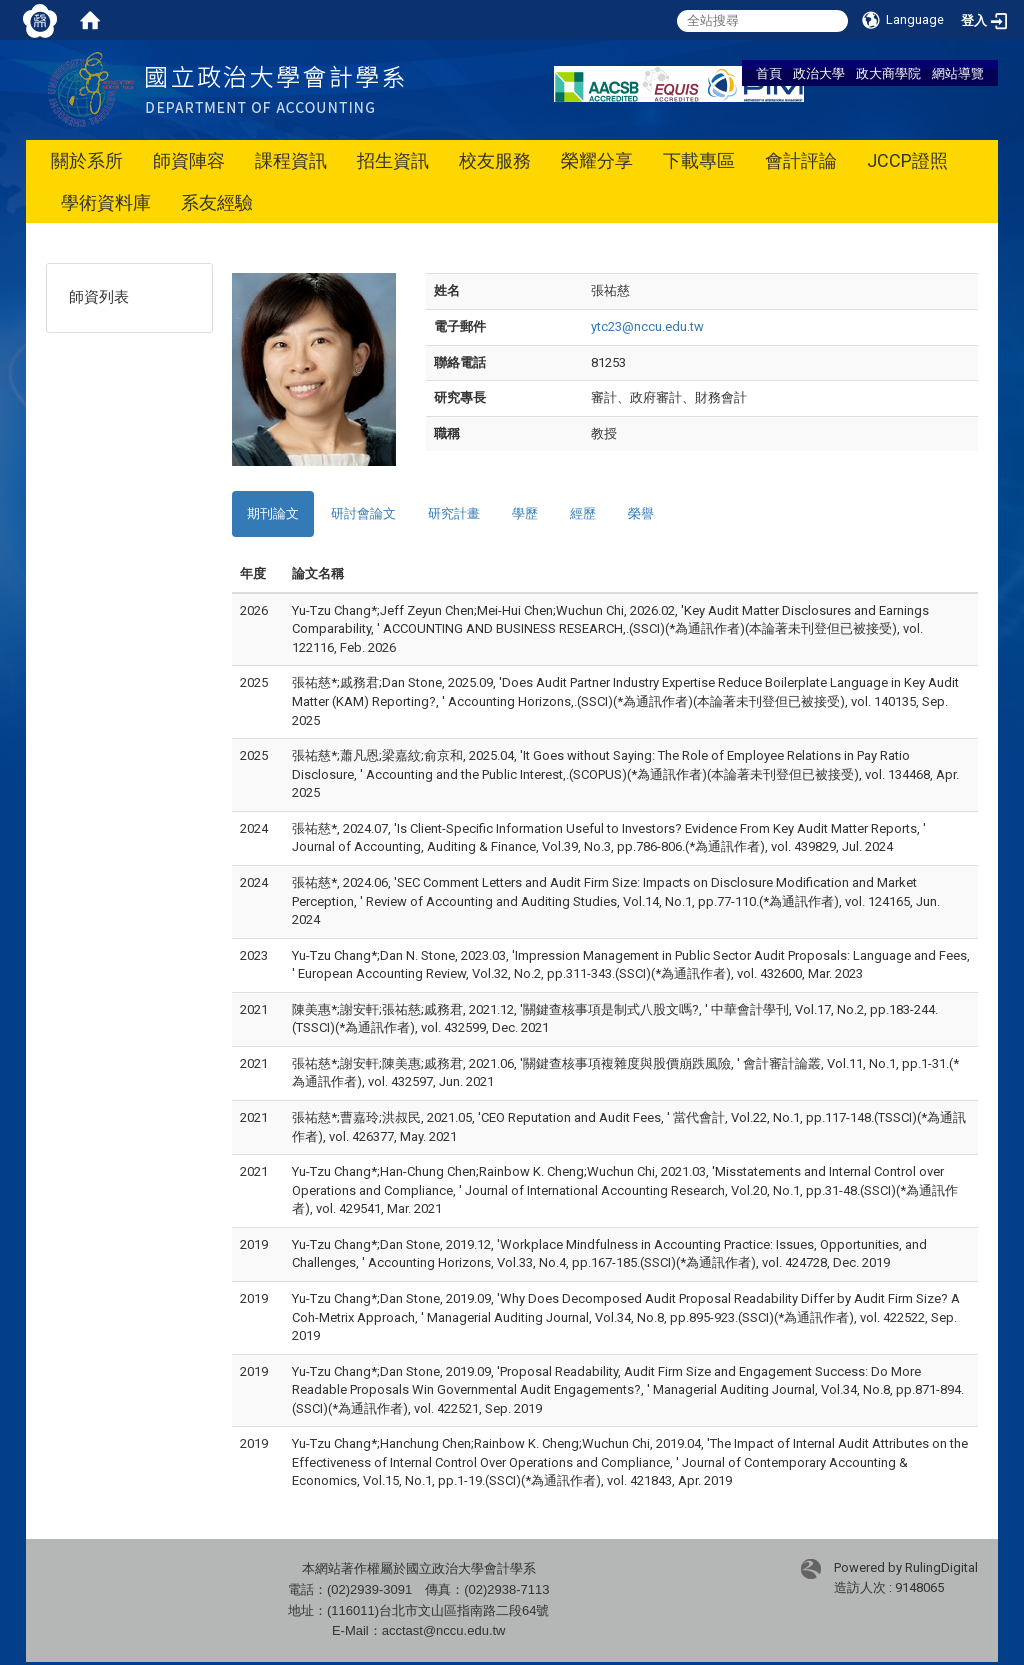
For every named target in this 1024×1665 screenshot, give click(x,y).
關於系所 (87, 160)
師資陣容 (189, 160)
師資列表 (99, 297)
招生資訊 (393, 160)
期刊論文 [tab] (273, 513)
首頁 (769, 73)
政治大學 (819, 73)
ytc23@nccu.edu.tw (647, 326)
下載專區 (699, 160)
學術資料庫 (106, 202)
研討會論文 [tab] (363, 513)
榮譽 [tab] (641, 513)
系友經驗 (217, 202)
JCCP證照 (907, 160)
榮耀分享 (597, 160)
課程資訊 (291, 160)
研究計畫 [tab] (454, 513)
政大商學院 (888, 73)
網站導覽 (958, 73)
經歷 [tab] (583, 513)
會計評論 (801, 160)
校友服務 (495, 160)
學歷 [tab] (525, 513)
